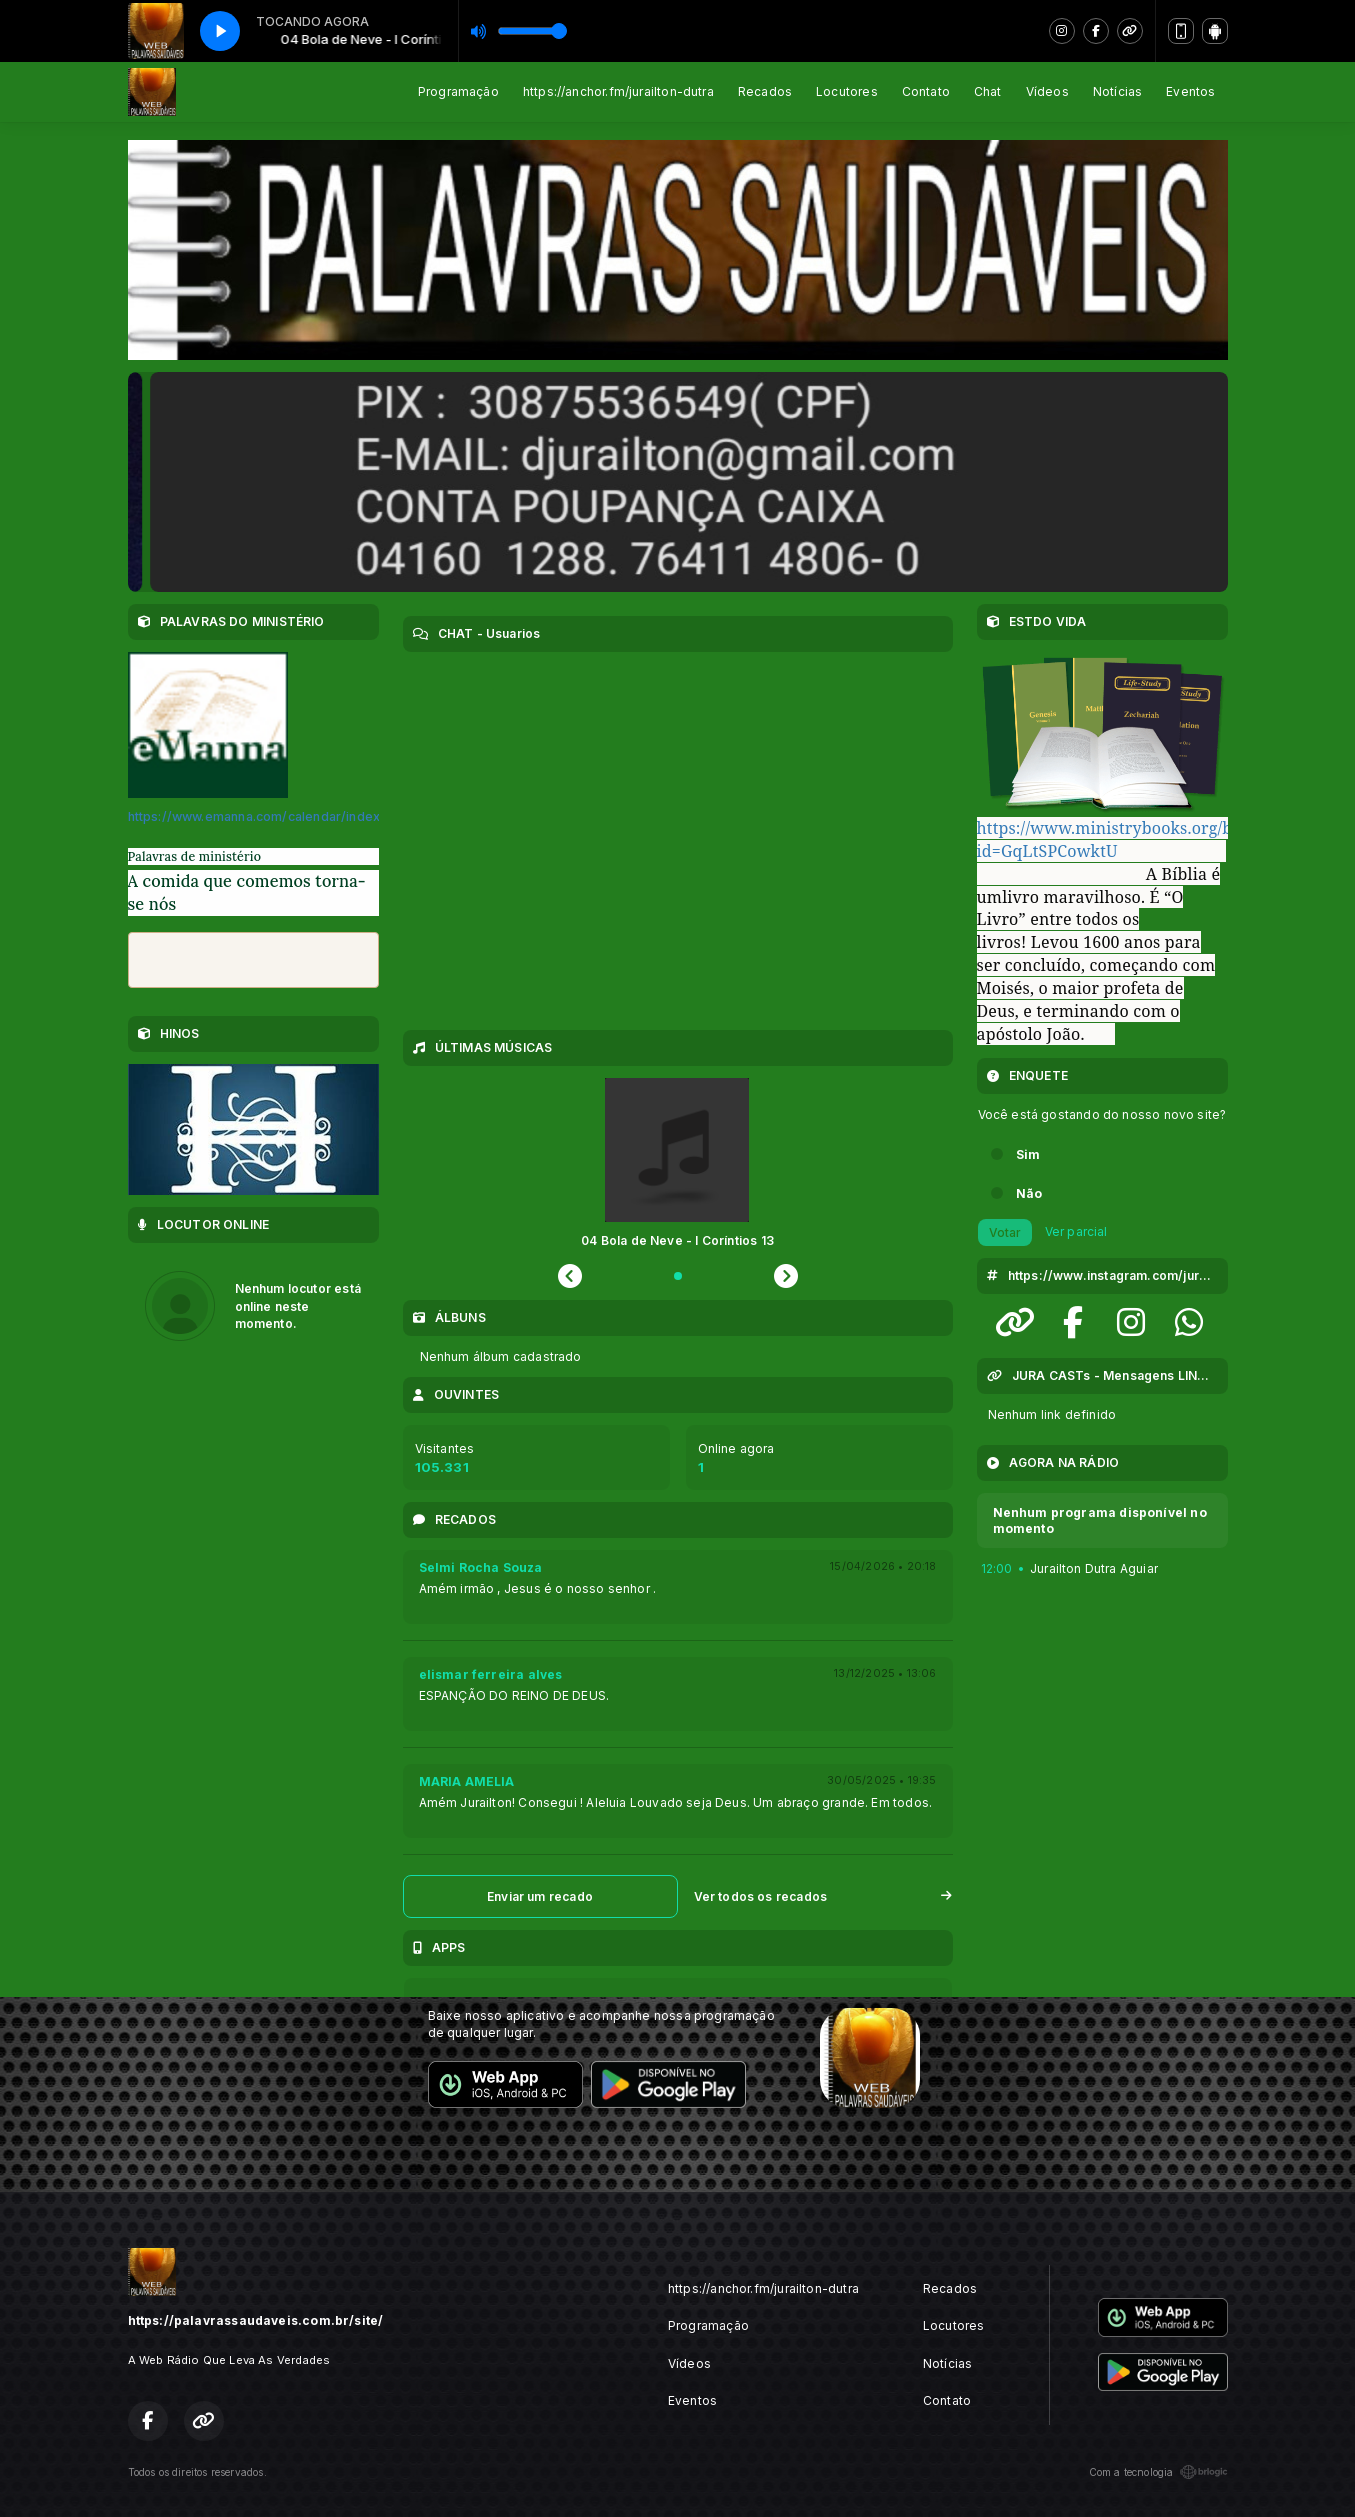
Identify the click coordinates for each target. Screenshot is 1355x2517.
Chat (988, 91)
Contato (926, 91)
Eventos (1190, 91)
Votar (1005, 1232)
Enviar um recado (540, 1896)
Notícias (1117, 91)
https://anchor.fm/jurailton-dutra (618, 91)
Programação (458, 91)
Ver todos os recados (823, 1896)
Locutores (847, 91)
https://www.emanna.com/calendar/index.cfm (267, 816)
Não (1029, 1193)
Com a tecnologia (1158, 2472)
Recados (765, 91)
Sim (1028, 1154)
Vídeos (1047, 91)
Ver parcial (1076, 1231)
